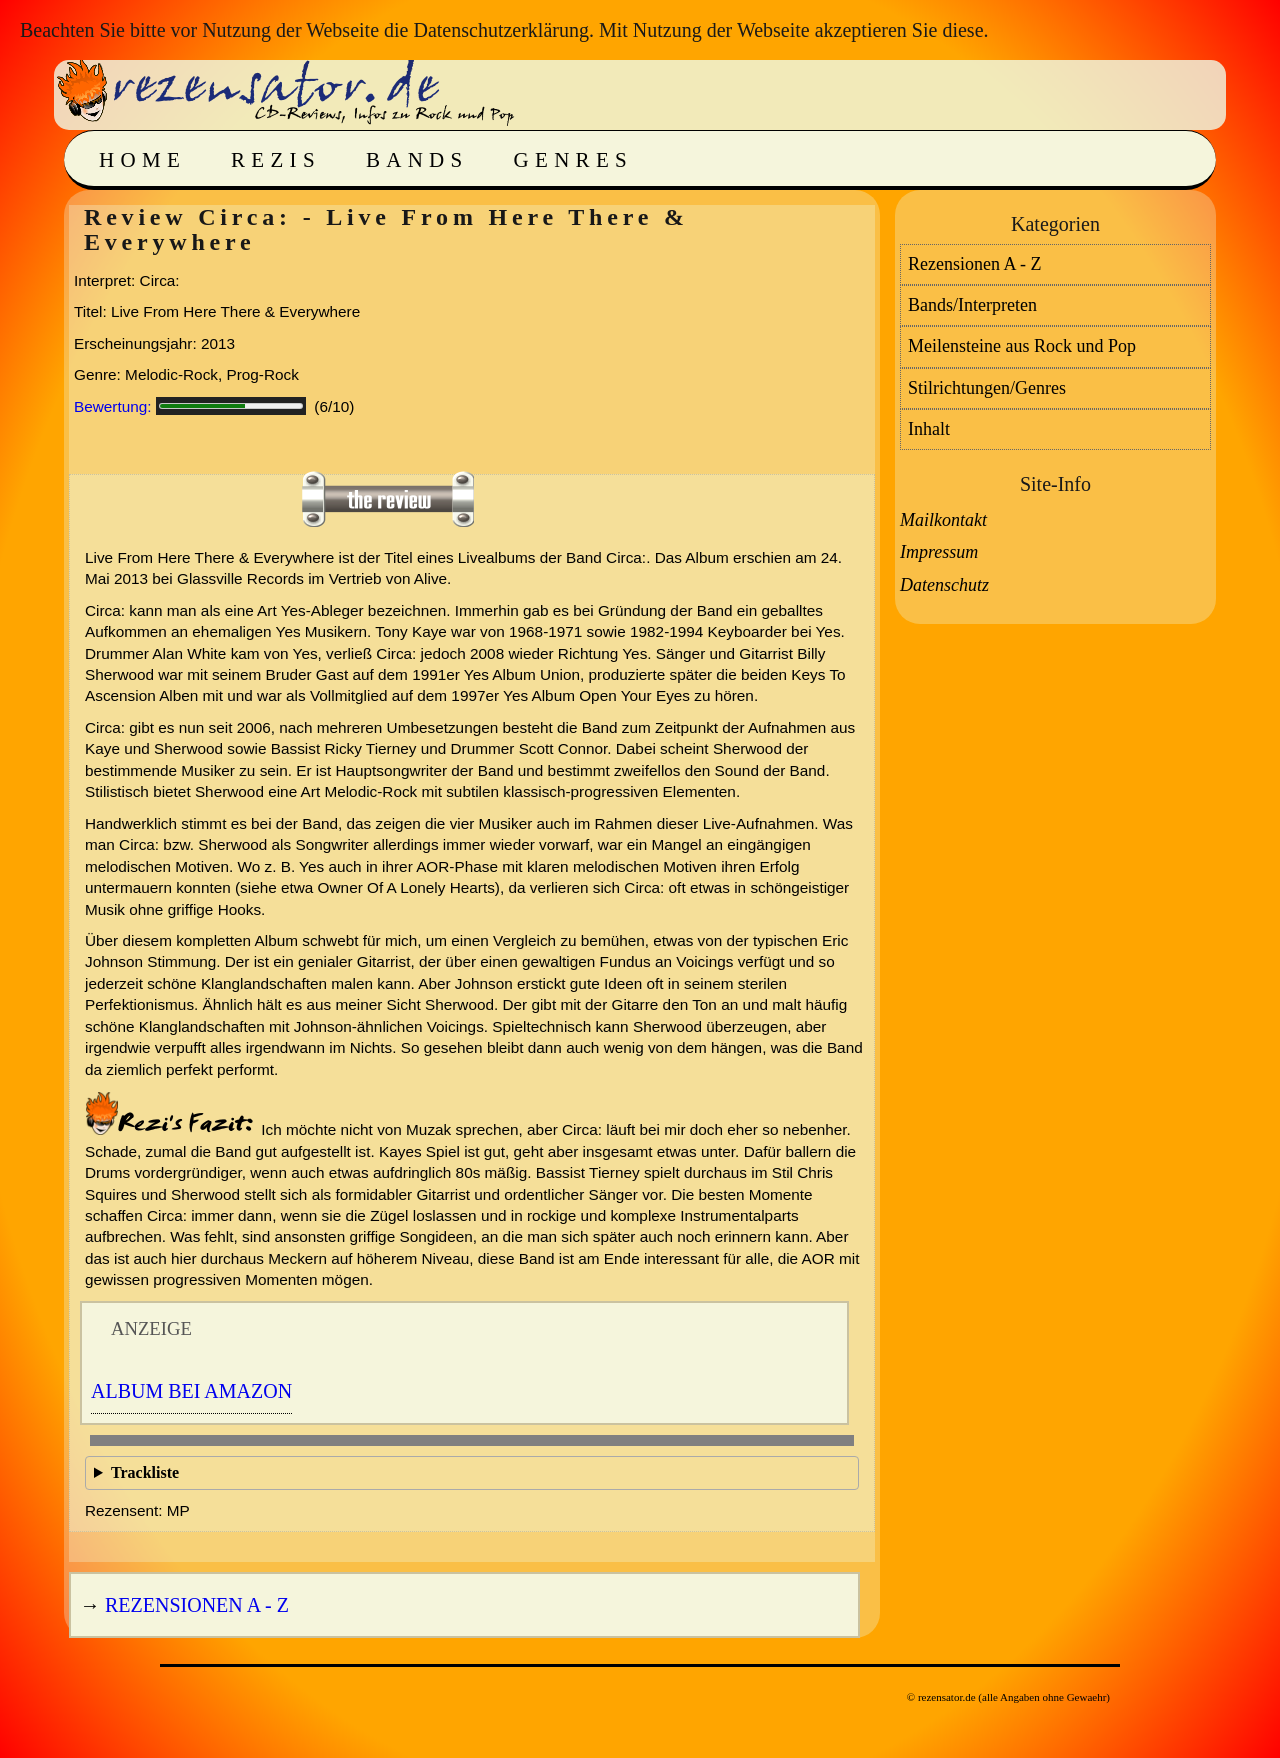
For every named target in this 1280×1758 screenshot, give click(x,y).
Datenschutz (944, 585)
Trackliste (145, 1472)
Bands (417, 160)
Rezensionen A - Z (197, 1605)
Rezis (276, 160)
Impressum (939, 552)
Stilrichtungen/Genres (987, 388)
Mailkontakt (943, 520)
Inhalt (929, 429)
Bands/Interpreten (972, 305)
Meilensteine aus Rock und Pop (1022, 346)
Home (142, 160)
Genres (573, 160)
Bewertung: (113, 406)
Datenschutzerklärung (500, 30)
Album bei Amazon (191, 1391)
